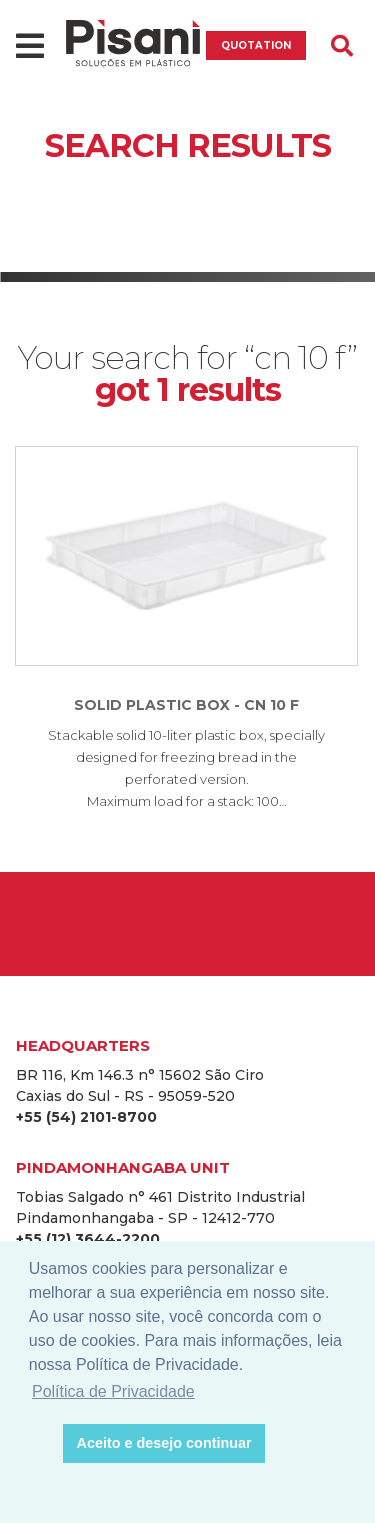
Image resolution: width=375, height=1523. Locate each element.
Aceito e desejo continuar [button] (164, 1443)
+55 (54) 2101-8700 (86, 1117)
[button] (42, 1444)
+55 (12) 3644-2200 (88, 1239)
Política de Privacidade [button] (113, 1391)
